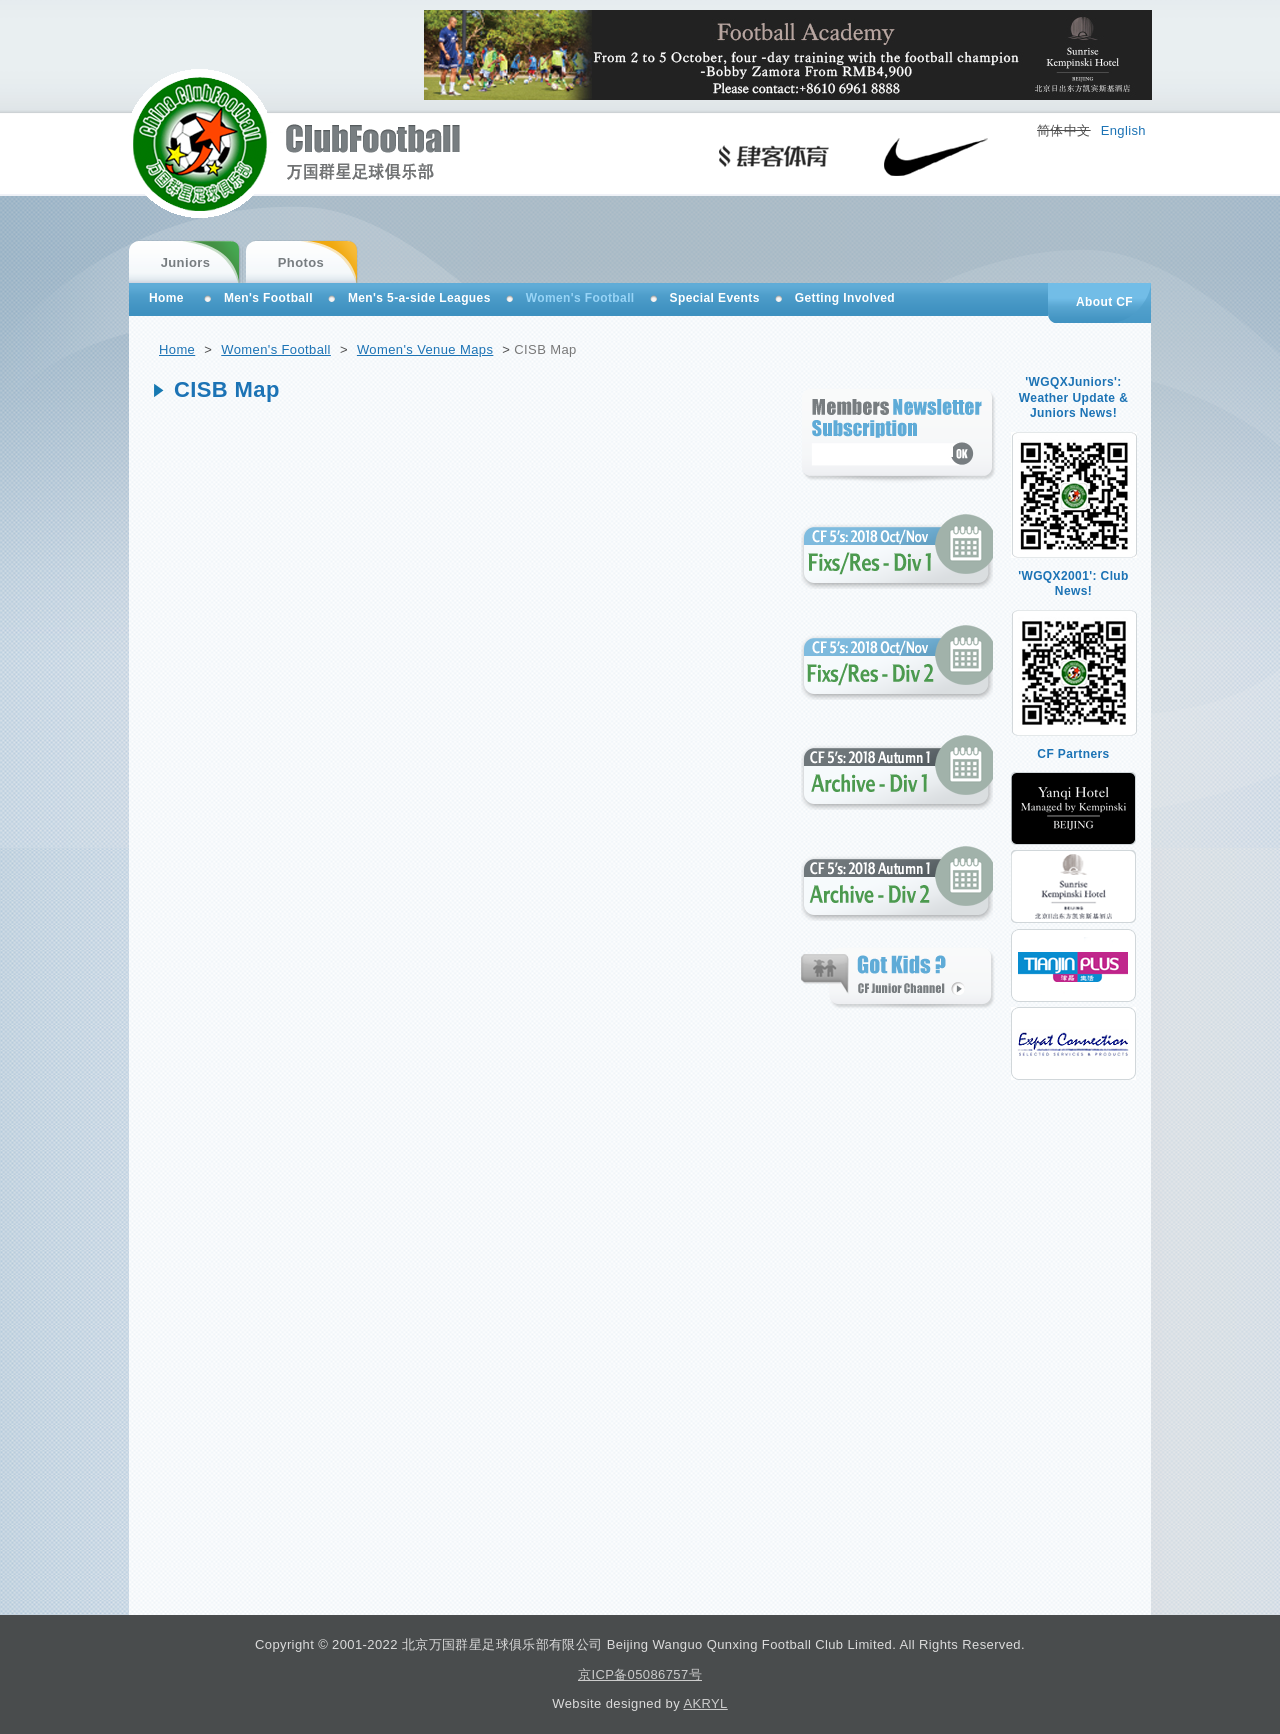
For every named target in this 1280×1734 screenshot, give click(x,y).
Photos (301, 262)
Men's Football (268, 298)
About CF (1104, 302)
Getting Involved (845, 298)
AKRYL (705, 1703)
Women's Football (276, 349)
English (1123, 130)
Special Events (715, 298)
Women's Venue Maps (425, 349)
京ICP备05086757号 (640, 1674)
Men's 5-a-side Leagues (419, 298)
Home (177, 349)
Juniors (186, 262)
